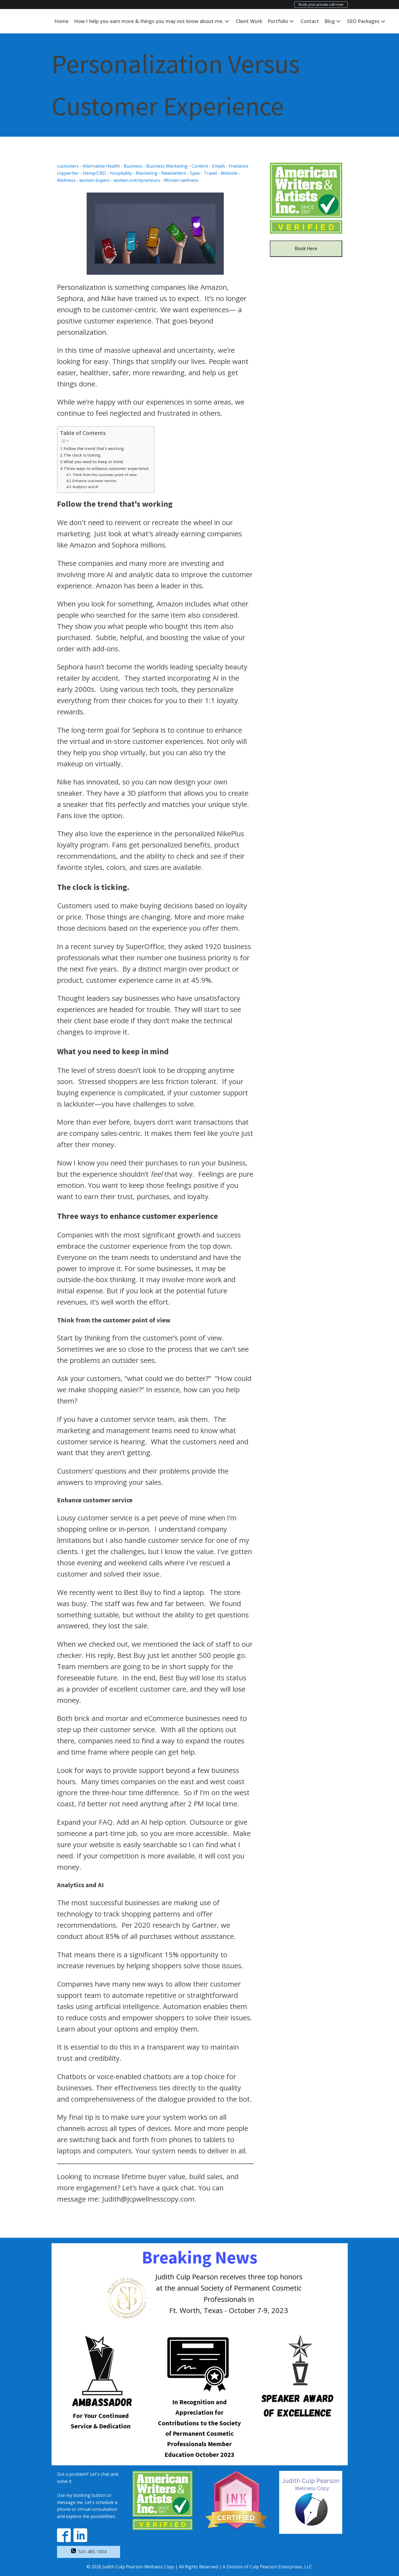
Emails (218, 166)
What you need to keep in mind (93, 461)
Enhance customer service (94, 480)
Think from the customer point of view (104, 474)
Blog (333, 21)
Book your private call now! (321, 4)
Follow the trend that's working (94, 448)
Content (199, 166)
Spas (195, 173)
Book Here (306, 248)
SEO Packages (366, 21)
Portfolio (281, 21)
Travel (210, 173)
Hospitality (121, 173)
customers (68, 166)
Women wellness (181, 180)
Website (229, 173)
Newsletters (173, 173)
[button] (88, 2552)
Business (133, 166)
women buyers (94, 180)
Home (61, 21)
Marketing (146, 173)
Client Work (249, 21)
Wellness (66, 180)
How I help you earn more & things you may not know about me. (152, 21)
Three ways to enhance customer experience (106, 468)
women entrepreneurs (137, 180)
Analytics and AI (85, 486)
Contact (310, 21)
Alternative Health (101, 166)
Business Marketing (167, 166)
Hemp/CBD (94, 173)
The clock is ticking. (82, 455)
